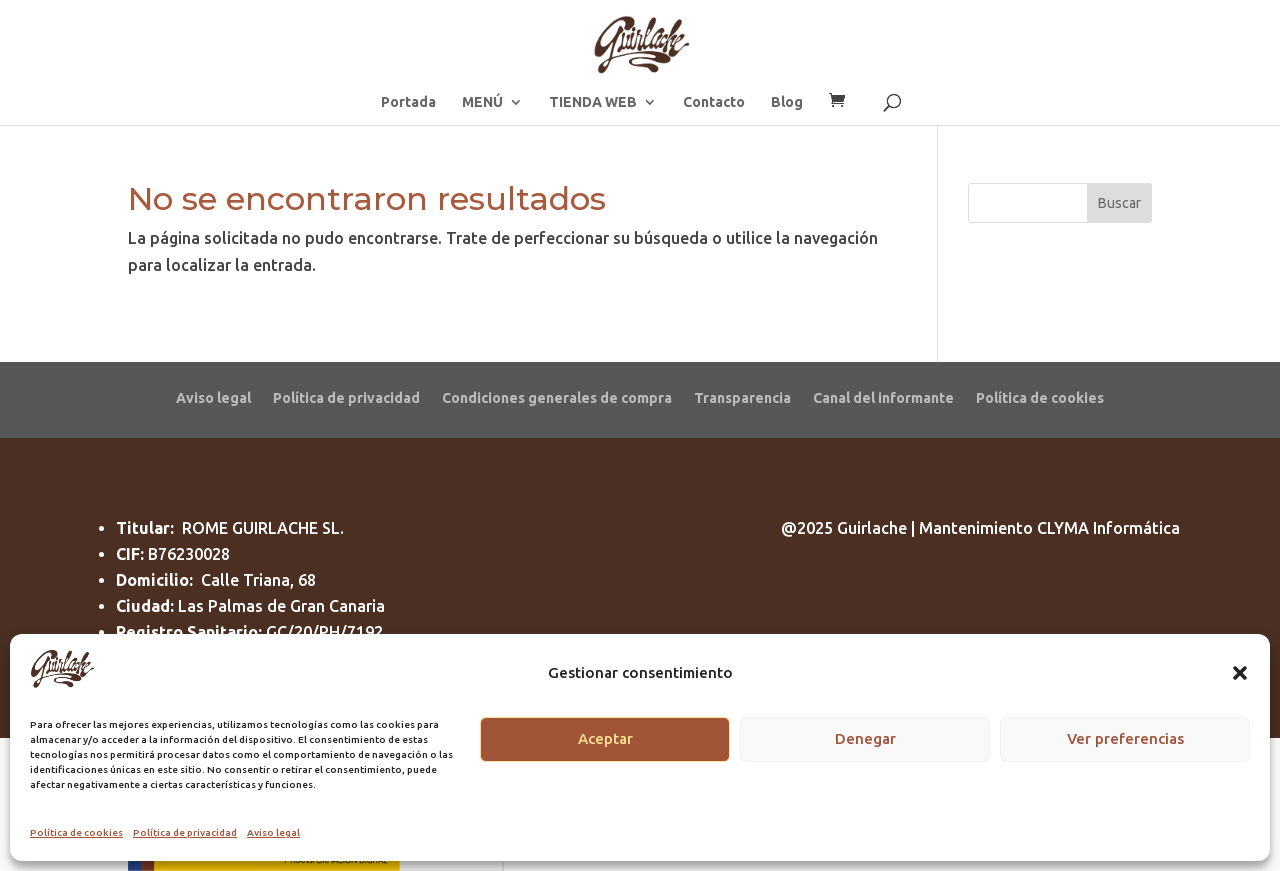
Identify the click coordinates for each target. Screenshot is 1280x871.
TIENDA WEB (593, 102)
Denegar (865, 738)
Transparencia (742, 397)
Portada (408, 102)
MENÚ (482, 102)
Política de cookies (76, 832)
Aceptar (605, 738)
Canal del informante (883, 397)
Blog (787, 102)
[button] (1240, 673)
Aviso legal (273, 832)
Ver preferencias (1125, 738)
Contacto (714, 102)
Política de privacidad (185, 832)
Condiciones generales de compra (557, 397)
